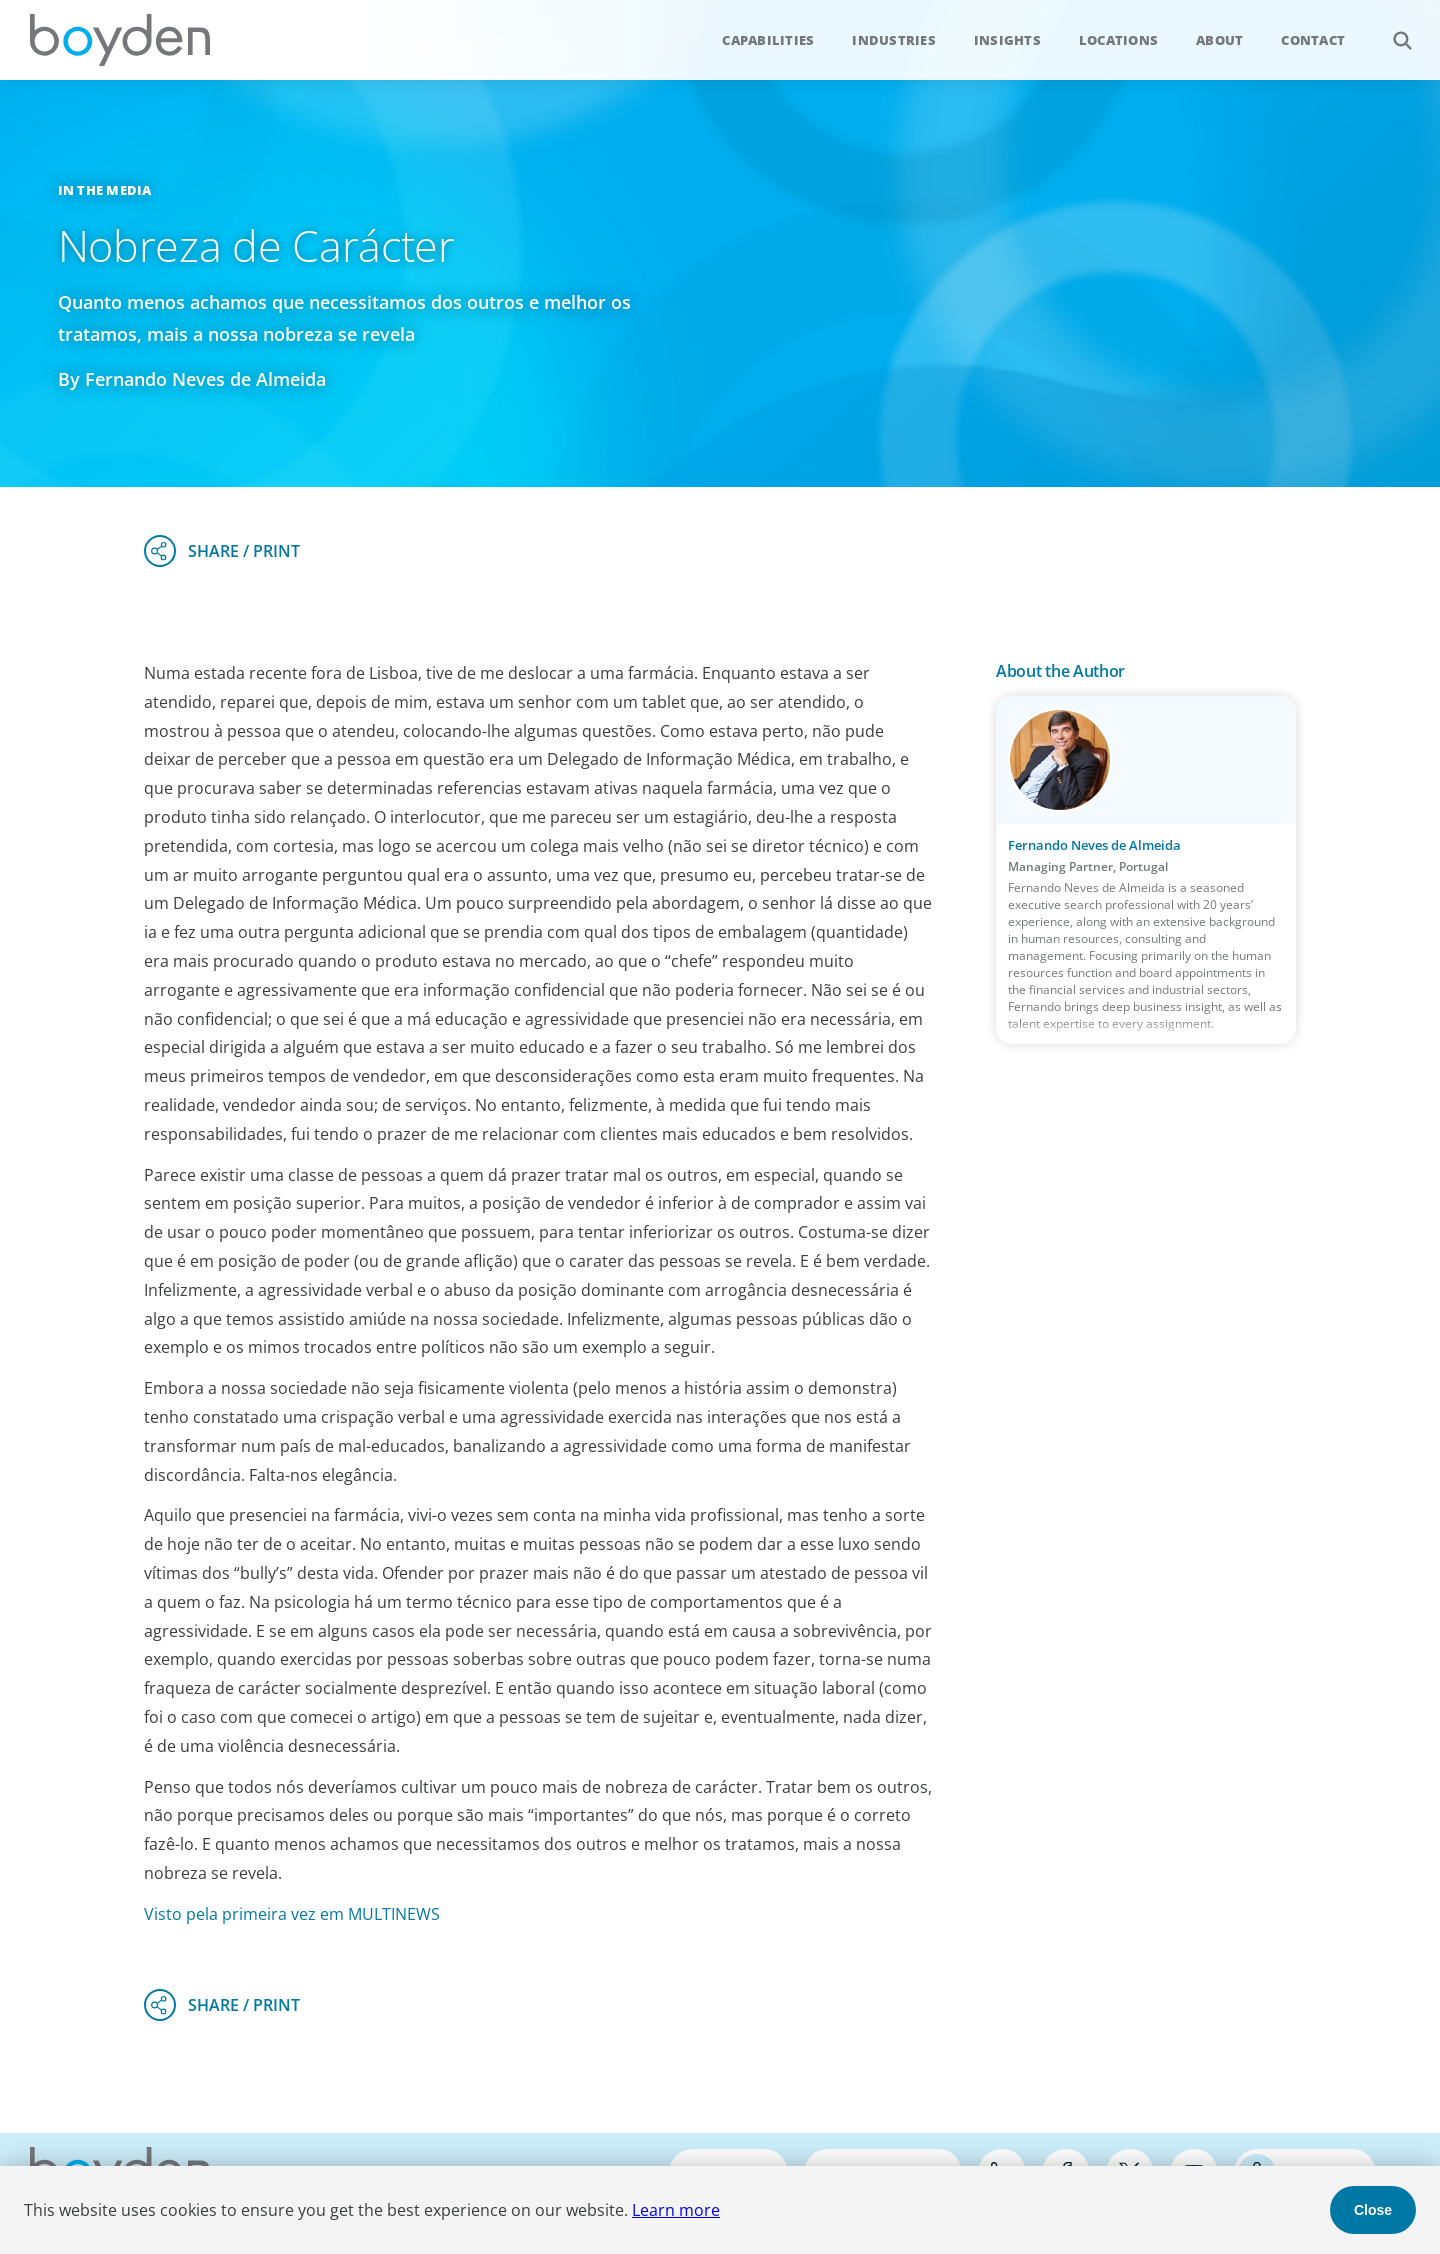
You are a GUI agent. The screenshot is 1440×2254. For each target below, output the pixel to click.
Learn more (676, 2210)
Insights (1007, 40)
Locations (1118, 40)
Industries (894, 40)
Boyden (120, 40)
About (1219, 40)
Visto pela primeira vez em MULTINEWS (292, 1914)
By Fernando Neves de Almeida (192, 379)
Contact (1313, 40)
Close (1373, 2210)
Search (1391, 29)
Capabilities (768, 40)
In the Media (105, 190)
